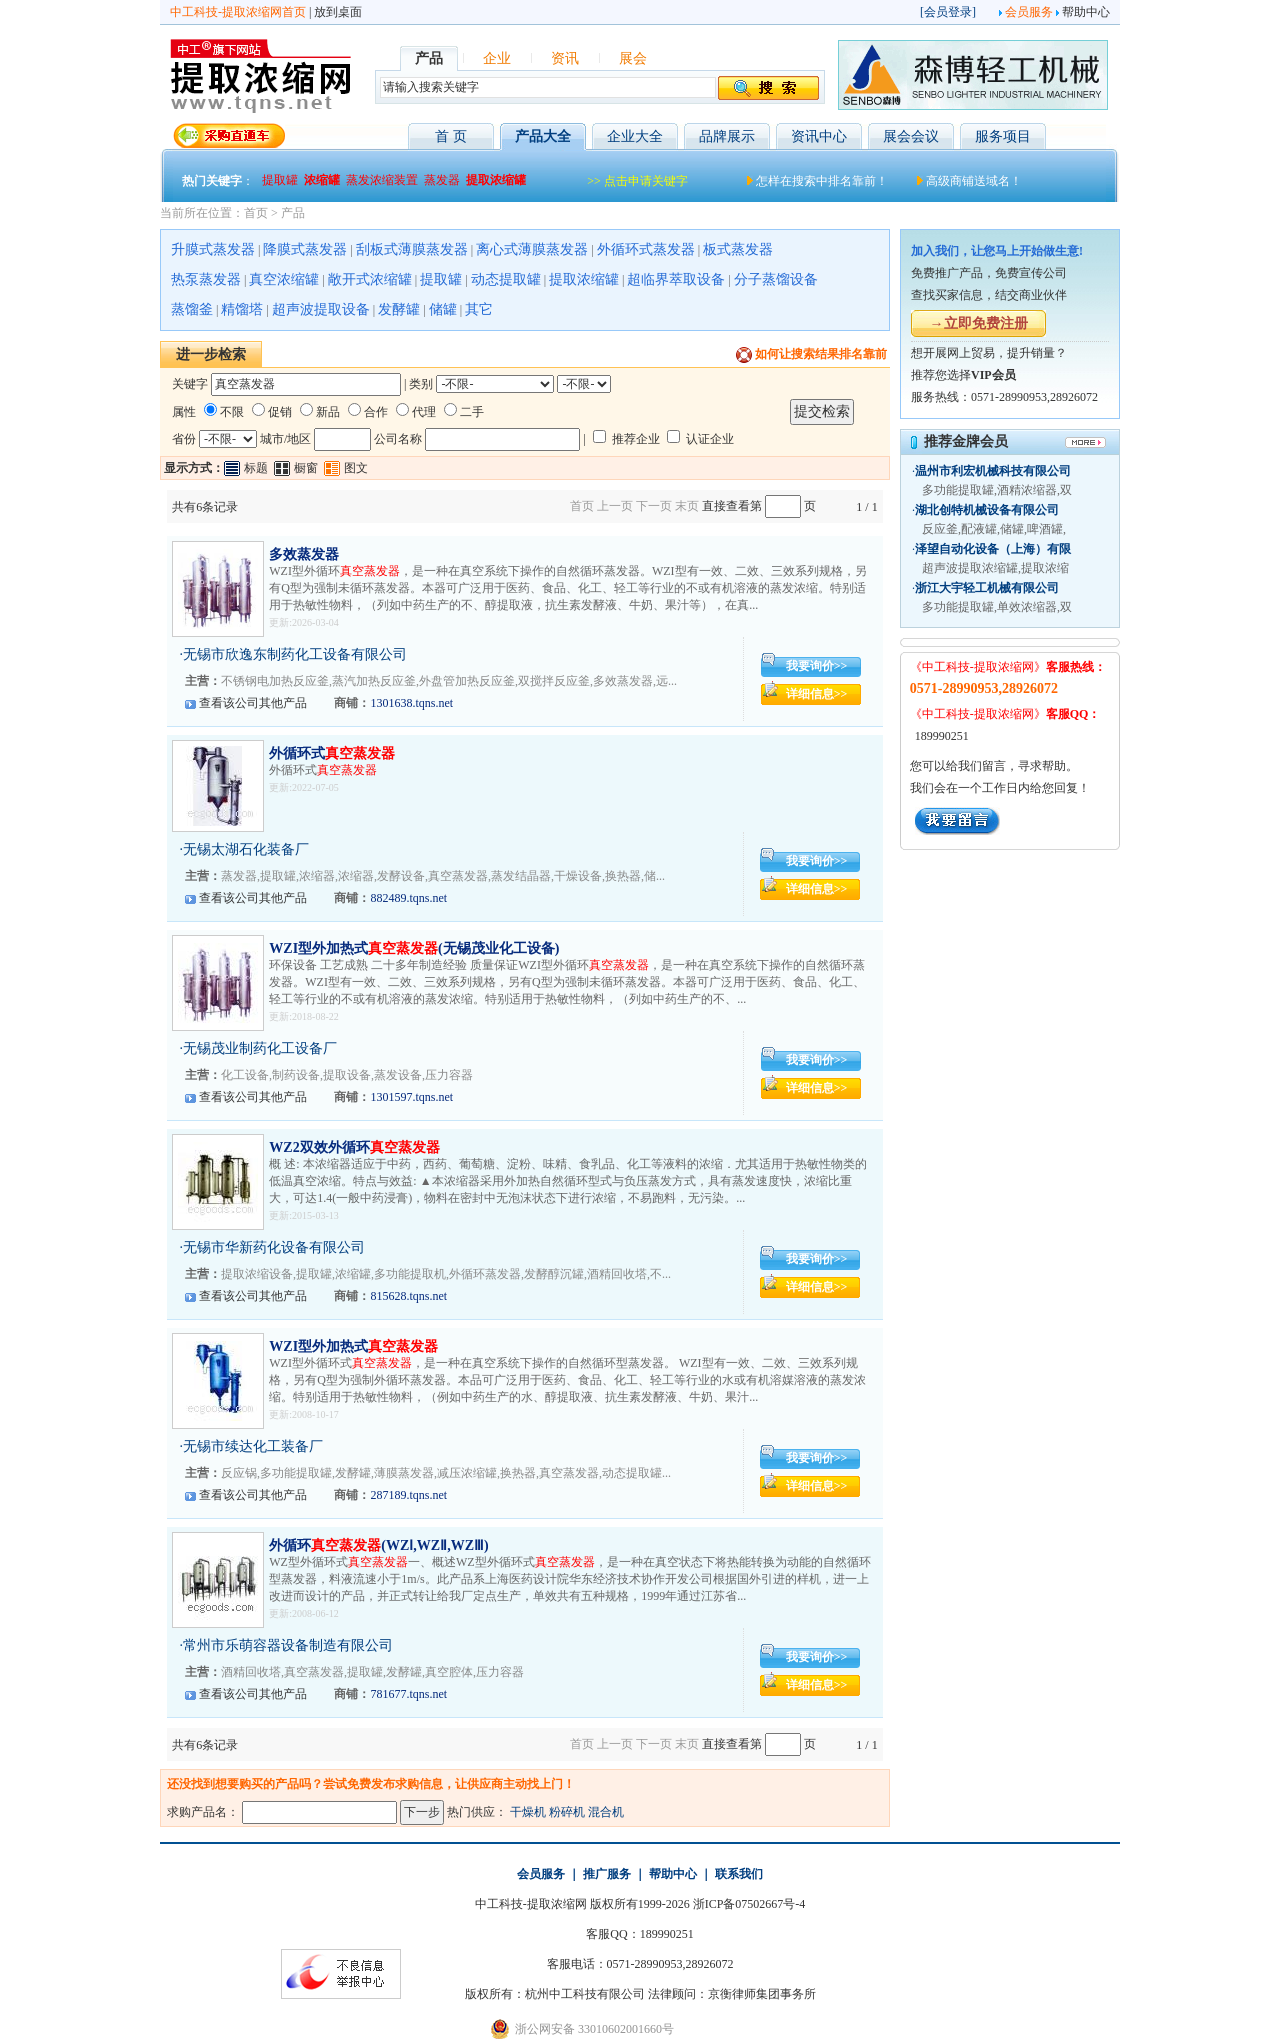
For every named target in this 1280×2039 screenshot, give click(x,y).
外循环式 (332, 753)
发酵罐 (399, 309)
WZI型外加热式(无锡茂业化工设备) (414, 948)
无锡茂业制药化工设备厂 (260, 1048)
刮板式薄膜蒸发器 (412, 249)
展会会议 (911, 136)
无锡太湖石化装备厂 (246, 849)
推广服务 (607, 1874)
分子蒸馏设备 (776, 279)
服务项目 (1003, 136)
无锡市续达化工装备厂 (253, 1446)
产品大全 (543, 136)
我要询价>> (817, 666)
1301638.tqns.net (411, 703)
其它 (479, 309)
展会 (633, 58)
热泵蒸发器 (206, 279)
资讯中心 (819, 136)
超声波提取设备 (321, 309)
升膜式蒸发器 (213, 249)
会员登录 (948, 12)
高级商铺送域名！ (974, 181)
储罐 (443, 309)
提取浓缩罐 (584, 279)
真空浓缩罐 (284, 279)
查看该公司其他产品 (253, 703)
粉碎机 (567, 1812)
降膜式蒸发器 (305, 249)
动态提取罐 (506, 279)
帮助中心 (1086, 12)
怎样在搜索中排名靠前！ (822, 181)
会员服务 (1029, 12)
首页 (256, 213)
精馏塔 (242, 309)
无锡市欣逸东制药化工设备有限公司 (295, 654)
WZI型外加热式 (353, 1346)
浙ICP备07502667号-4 (749, 1904)
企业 (497, 58)
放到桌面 (338, 12)
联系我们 (739, 1874)
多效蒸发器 (304, 554)
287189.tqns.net (408, 1495)
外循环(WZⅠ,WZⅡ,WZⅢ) (378, 1545)
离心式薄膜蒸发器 (532, 249)
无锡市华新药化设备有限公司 (274, 1247)
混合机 (606, 1812)
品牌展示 (727, 136)
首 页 (451, 136)
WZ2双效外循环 (354, 1147)
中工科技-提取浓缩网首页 (238, 12)
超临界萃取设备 (676, 279)
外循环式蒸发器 (646, 249)
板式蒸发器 (738, 249)
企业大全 (635, 136)
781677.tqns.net (408, 1694)
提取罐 (441, 279)
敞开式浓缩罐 (370, 279)
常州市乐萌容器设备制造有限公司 (288, 1645)
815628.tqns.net (408, 1296)
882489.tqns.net (408, 898)
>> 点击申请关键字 (637, 181)
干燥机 (528, 1812)
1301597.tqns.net (411, 1097)
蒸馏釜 (192, 309)
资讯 (565, 58)
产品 (293, 213)
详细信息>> (817, 694)
